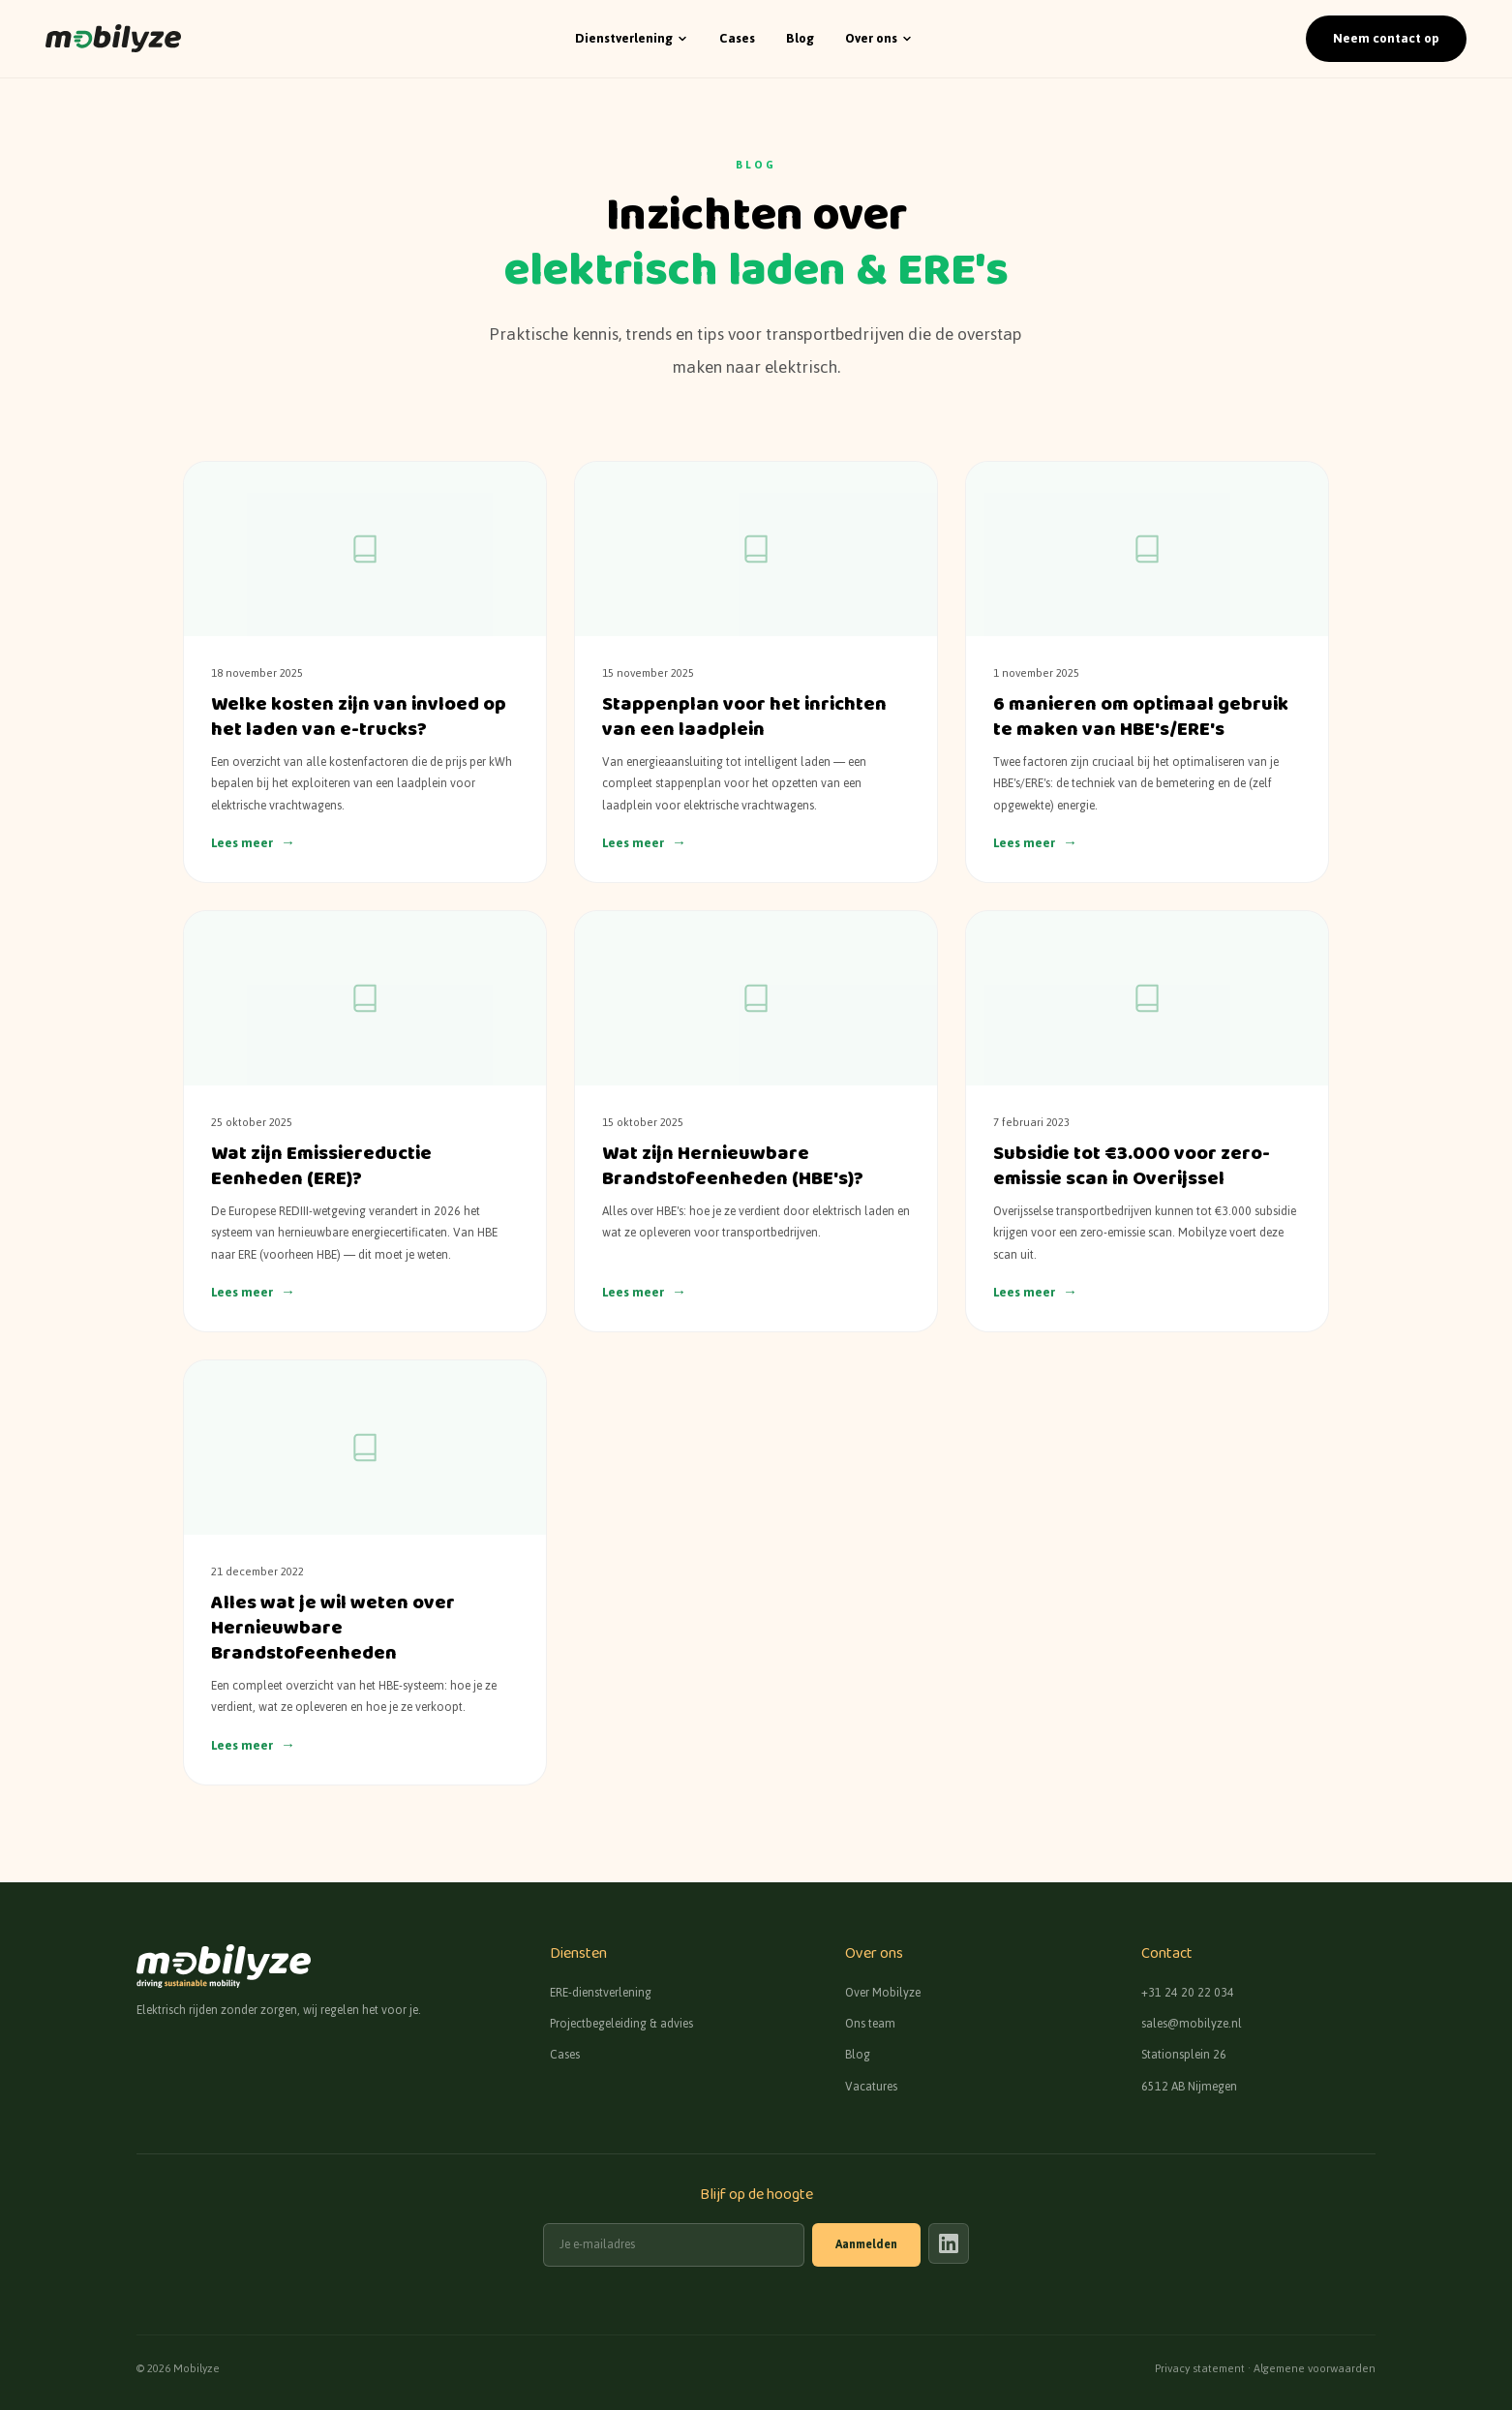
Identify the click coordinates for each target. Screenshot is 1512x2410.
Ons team (870, 2023)
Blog (800, 38)
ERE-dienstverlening (600, 1992)
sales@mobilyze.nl (1191, 2023)
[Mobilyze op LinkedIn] (948, 2243)
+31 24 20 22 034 (1187, 1992)
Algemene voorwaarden (1315, 2368)
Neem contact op (1385, 38)
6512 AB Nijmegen (1189, 2086)
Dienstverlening (631, 38)
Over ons (879, 38)
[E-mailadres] (673, 2244)
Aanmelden (866, 2244)
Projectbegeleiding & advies (621, 2023)
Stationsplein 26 (1183, 2054)
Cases (737, 38)
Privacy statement (1200, 2368)
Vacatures (871, 2086)
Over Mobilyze (883, 1992)
